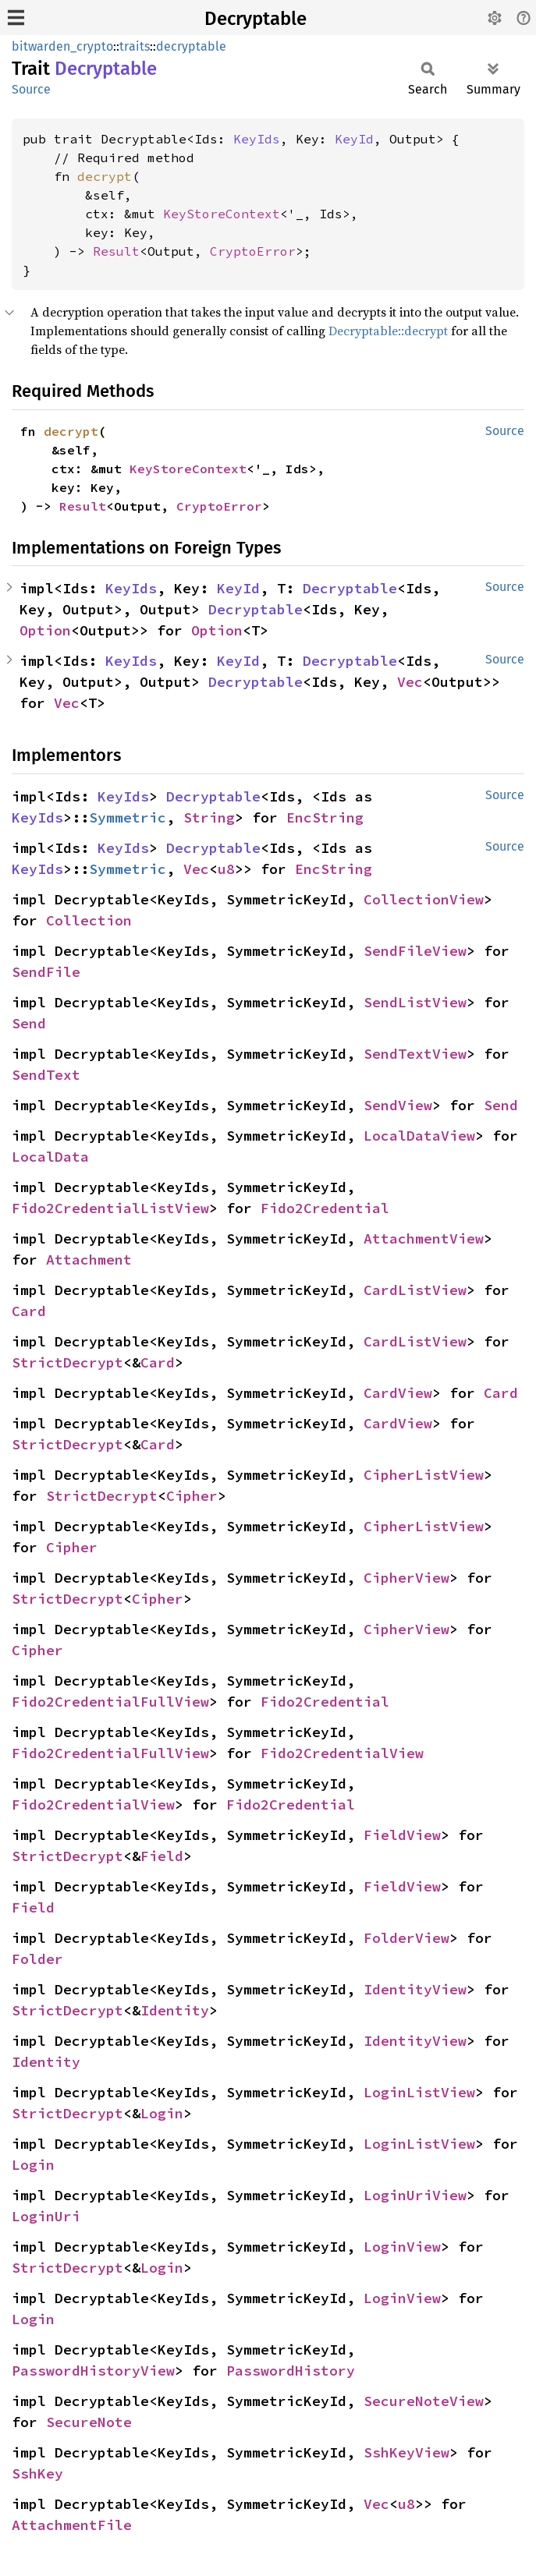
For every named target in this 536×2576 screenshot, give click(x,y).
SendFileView (415, 951)
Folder (37, 1959)
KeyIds (256, 139)
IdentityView (415, 1989)
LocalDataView (419, 1136)
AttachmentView (424, 1238)
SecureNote (89, 2422)
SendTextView (415, 1054)
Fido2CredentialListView (110, 1208)
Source (31, 89)
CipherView (406, 1578)
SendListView (415, 1002)
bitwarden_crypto (62, 46)
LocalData (50, 1157)
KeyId (354, 139)
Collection (89, 920)
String (209, 817)
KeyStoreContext (221, 213)
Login (161, 2113)
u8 (226, 869)
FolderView (406, 1938)
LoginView (402, 2247)
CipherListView (424, 1475)
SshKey (37, 2473)
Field (161, 1856)
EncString (325, 817)
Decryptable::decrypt (388, 330)
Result (116, 251)
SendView (398, 1105)
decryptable (191, 46)
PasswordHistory (290, 2371)
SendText (46, 1075)
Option (45, 630)
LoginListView (419, 2092)
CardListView (415, 1290)
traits (134, 46)
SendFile (46, 972)
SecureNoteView (424, 2401)
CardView (398, 1393)
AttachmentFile (72, 2525)
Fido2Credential (325, 1208)
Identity (174, 2010)
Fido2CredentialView (342, 1753)
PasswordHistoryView (93, 2371)
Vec (410, 682)
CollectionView (424, 899)
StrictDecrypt (67, 1362)
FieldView (402, 1835)
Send (29, 1023)
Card (29, 1311)
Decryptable (255, 19)
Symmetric (127, 817)
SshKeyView (406, 2452)
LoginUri (46, 2216)
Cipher (192, 1496)
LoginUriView (415, 2195)
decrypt (104, 176)
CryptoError (253, 251)
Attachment (89, 1260)
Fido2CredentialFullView (110, 1702)
